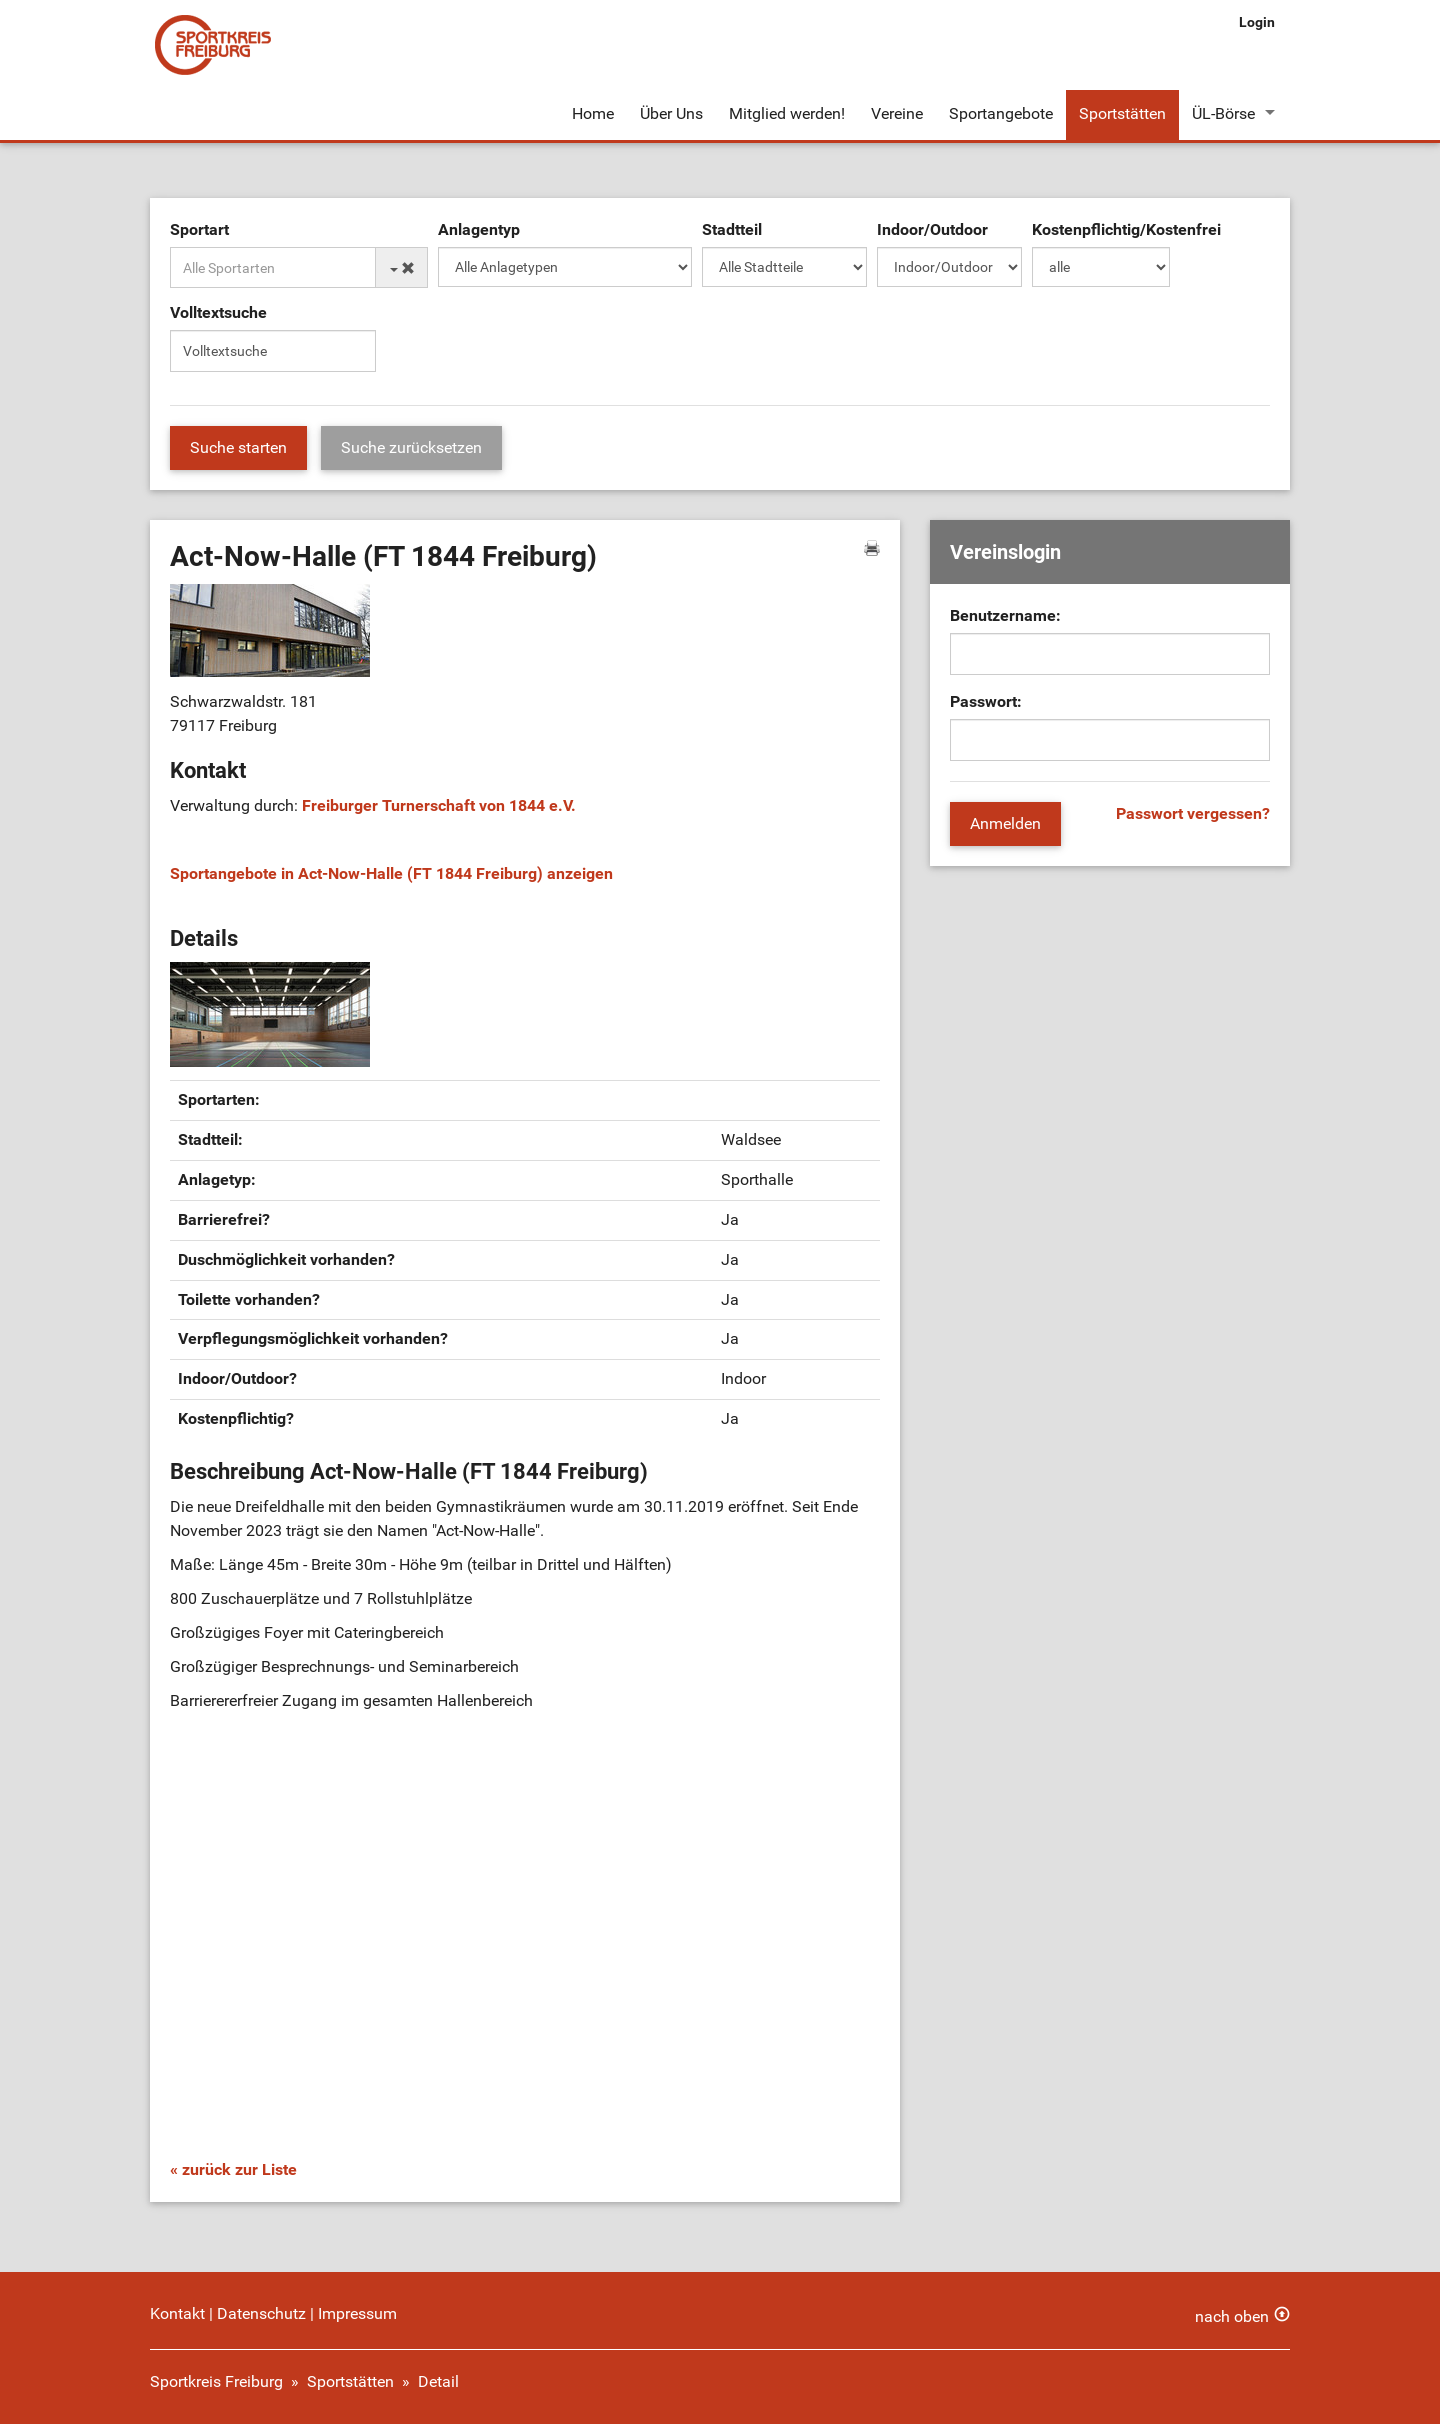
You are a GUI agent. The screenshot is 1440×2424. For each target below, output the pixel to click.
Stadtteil (732, 229)
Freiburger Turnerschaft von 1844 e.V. (439, 805)
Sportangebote (1001, 113)
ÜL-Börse (1223, 113)
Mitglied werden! (787, 113)
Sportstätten (1122, 113)
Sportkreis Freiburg (216, 2381)
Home (593, 113)
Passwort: (986, 701)
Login (1257, 22)
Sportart (199, 229)
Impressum (357, 2313)
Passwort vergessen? (1193, 813)
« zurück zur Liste (233, 2169)
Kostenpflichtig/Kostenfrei (1126, 229)
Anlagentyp (479, 229)
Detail (438, 2381)
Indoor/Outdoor (932, 229)
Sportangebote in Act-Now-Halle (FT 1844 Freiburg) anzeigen (391, 873)
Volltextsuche (218, 312)
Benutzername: (1005, 615)
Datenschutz (261, 2313)
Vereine (897, 113)
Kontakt (177, 2313)
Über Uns (671, 113)
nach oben (1232, 2316)
